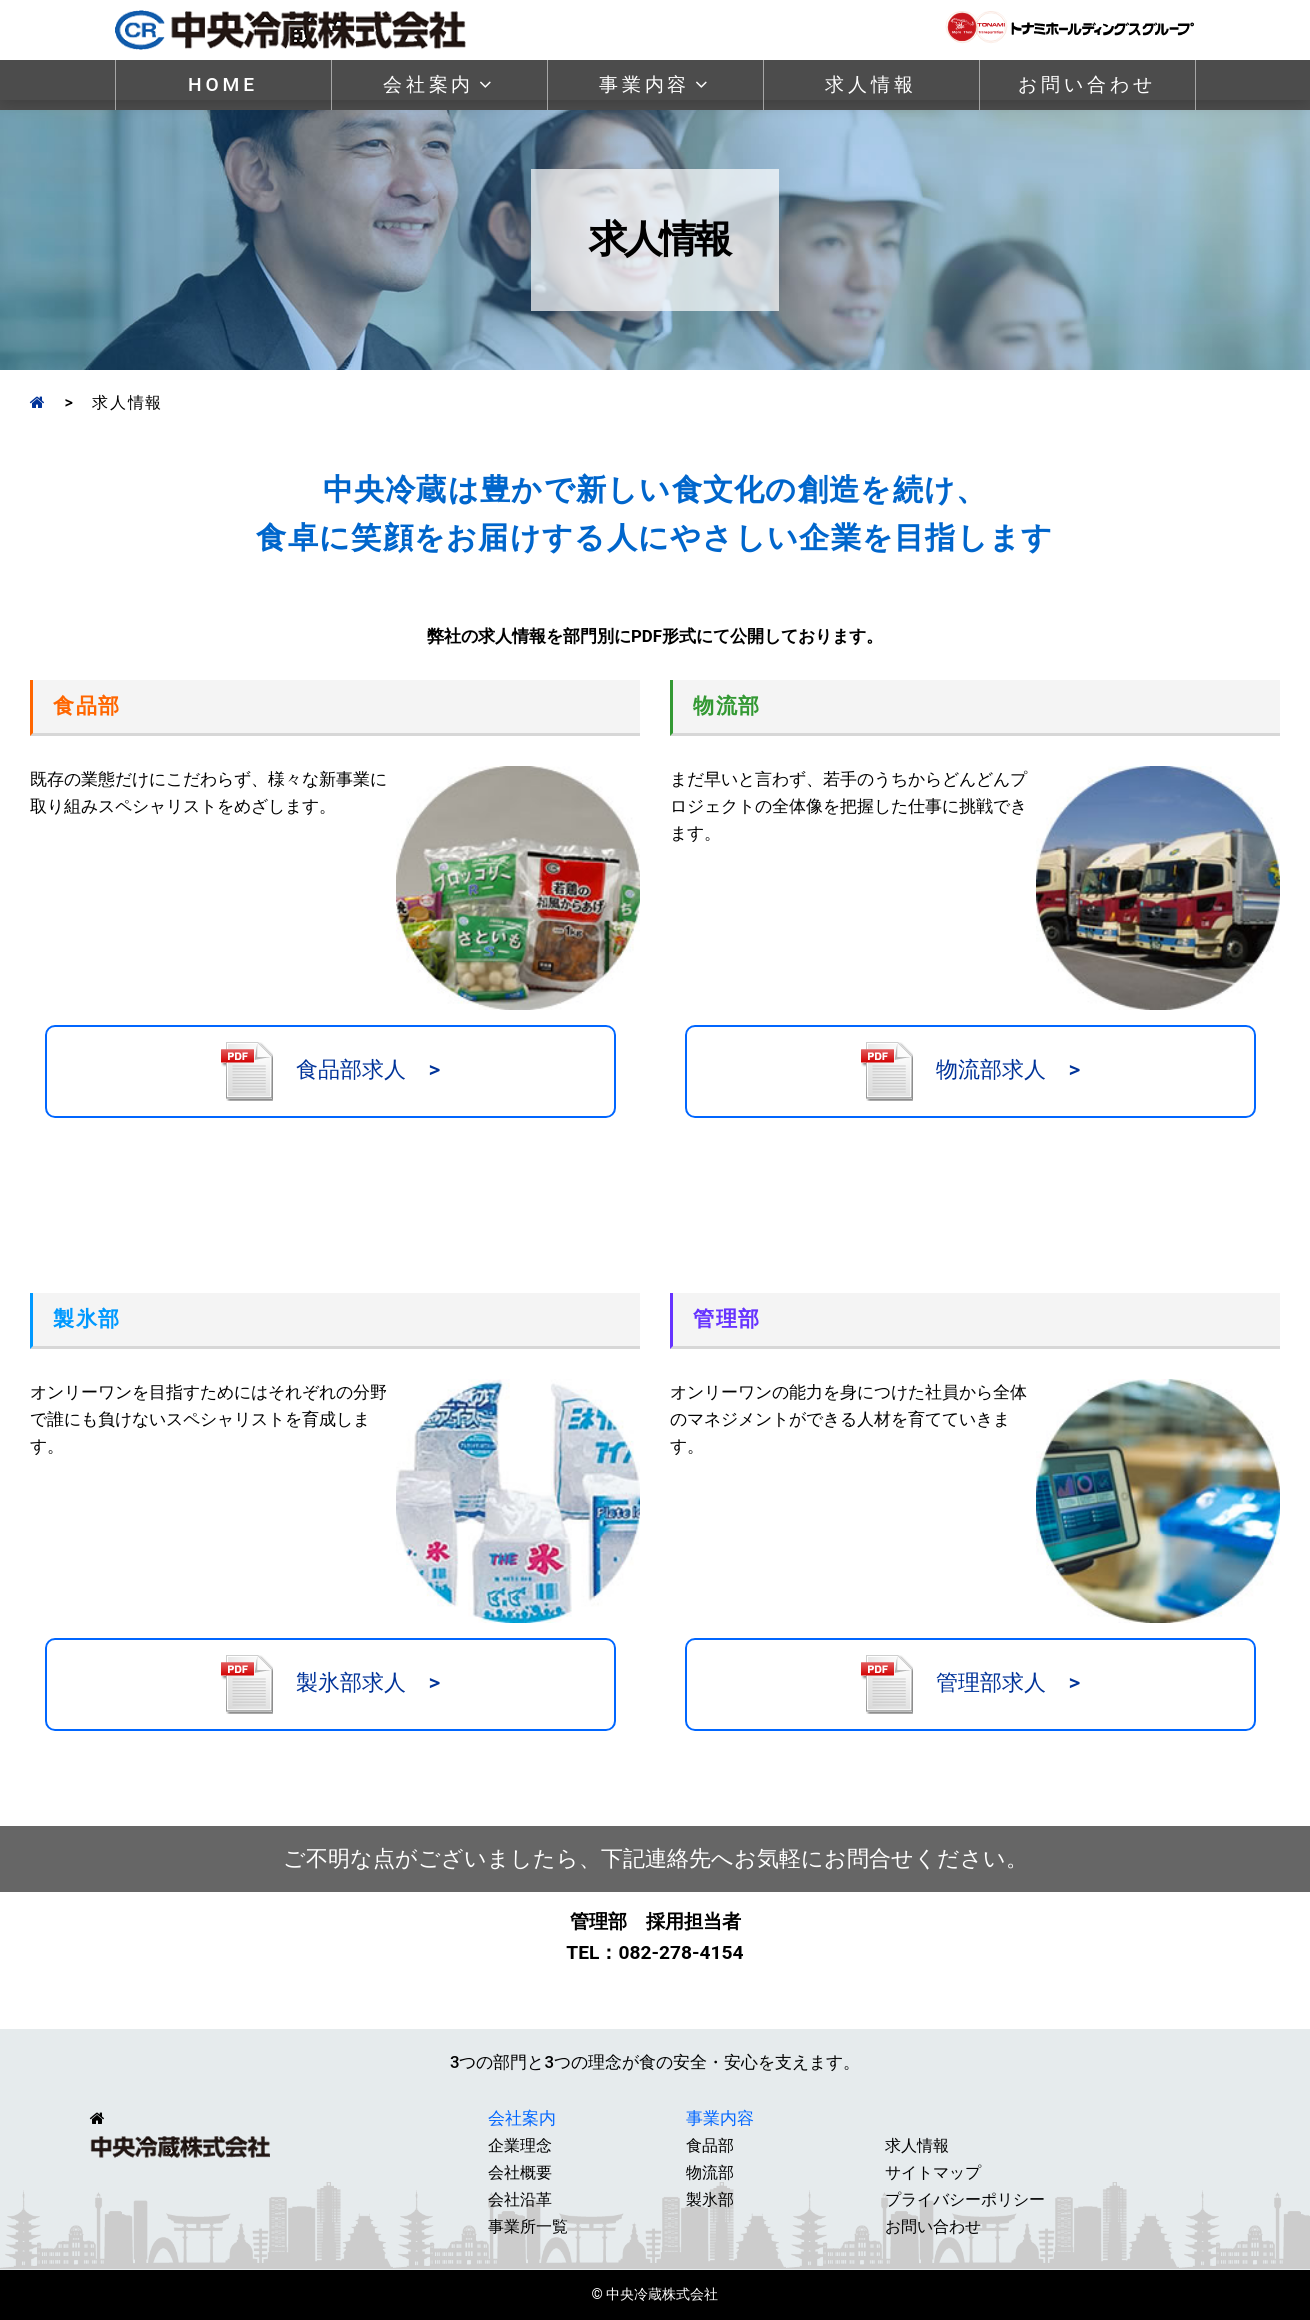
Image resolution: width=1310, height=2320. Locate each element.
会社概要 (520, 2172)
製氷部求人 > (330, 1684)
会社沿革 (520, 2199)
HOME (223, 84)
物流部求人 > (970, 1071)
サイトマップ (933, 2172)
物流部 (710, 2172)
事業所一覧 (528, 2226)
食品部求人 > (330, 1071)
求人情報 (870, 84)
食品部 (710, 2145)
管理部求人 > (970, 1684)
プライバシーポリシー (965, 2199)
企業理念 (520, 2145)
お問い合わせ (1086, 84)
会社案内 (439, 84)
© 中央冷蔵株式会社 (655, 2294)
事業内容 (655, 84)
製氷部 (710, 2199)
